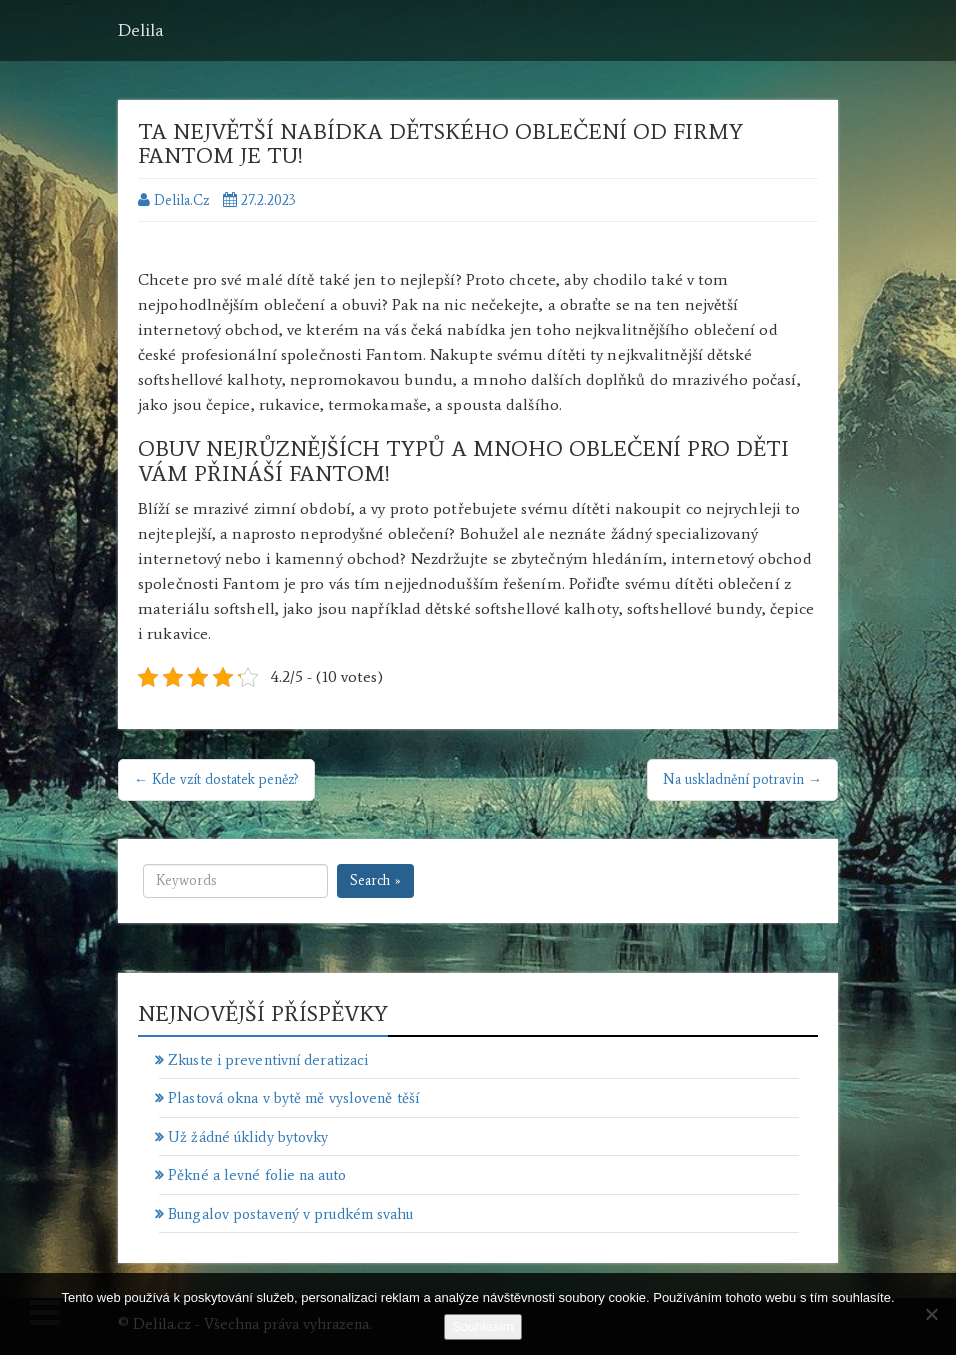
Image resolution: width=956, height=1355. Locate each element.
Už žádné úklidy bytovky (248, 1137)
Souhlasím (482, 1326)
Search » (375, 880)
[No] (931, 1314)
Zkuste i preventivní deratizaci (268, 1060)
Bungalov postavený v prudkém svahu (290, 1214)
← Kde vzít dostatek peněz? (216, 779)
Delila (141, 30)
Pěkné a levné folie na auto (257, 1175)
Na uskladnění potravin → (742, 779)
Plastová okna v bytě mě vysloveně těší (293, 1098)
